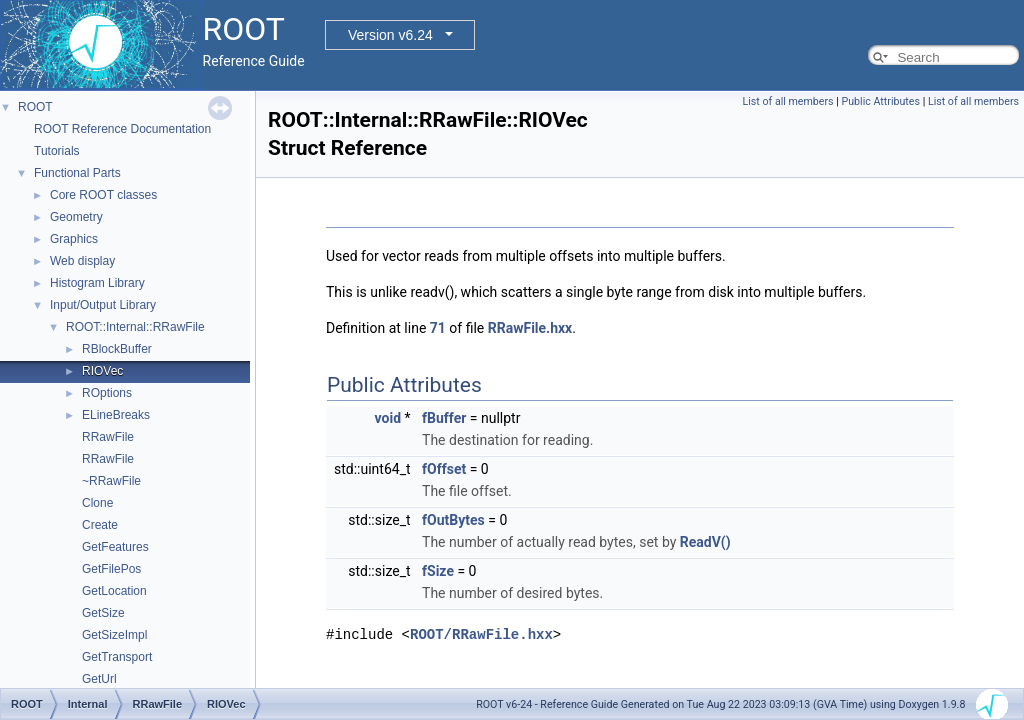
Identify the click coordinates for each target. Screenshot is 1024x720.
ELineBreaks (116, 415)
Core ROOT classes (103, 195)
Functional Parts (77, 173)
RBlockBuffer (117, 349)
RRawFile (108, 437)
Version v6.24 (390, 35)
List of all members (788, 101)
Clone (97, 503)
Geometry (76, 217)
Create (100, 525)
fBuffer (444, 418)
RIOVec (102, 371)
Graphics (74, 239)
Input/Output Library (103, 305)
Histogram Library (97, 283)
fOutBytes (453, 520)
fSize (438, 571)
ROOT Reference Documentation (122, 129)
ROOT (35, 107)
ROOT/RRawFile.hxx (481, 634)
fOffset (444, 469)
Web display (82, 261)
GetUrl (99, 679)
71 (438, 328)
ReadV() (705, 542)
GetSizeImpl (114, 635)
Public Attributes (880, 101)
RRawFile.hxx (530, 328)
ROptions (107, 393)
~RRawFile (111, 481)
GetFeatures (115, 547)
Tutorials (57, 151)
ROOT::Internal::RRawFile (135, 327)
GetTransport (117, 657)
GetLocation (114, 591)
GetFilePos (111, 569)
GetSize (103, 613)
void (388, 418)
